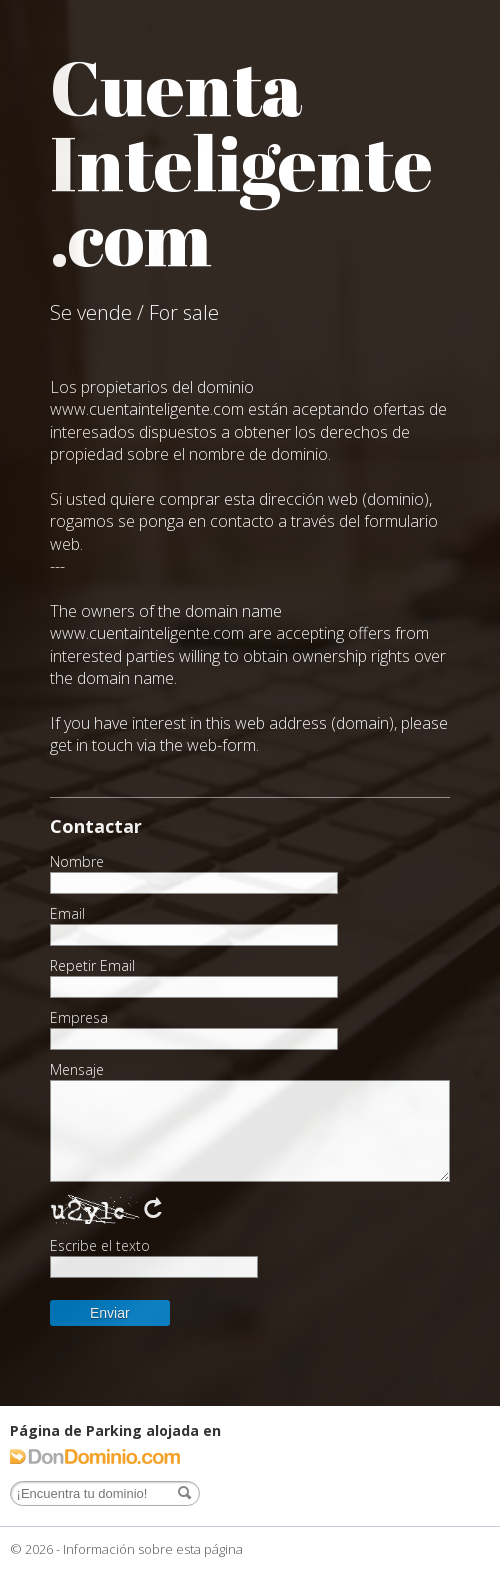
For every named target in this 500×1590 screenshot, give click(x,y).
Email (67, 914)
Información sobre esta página (153, 1549)
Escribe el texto (100, 1246)
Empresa (79, 1018)
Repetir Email (92, 966)
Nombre (77, 862)
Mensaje (77, 1070)
